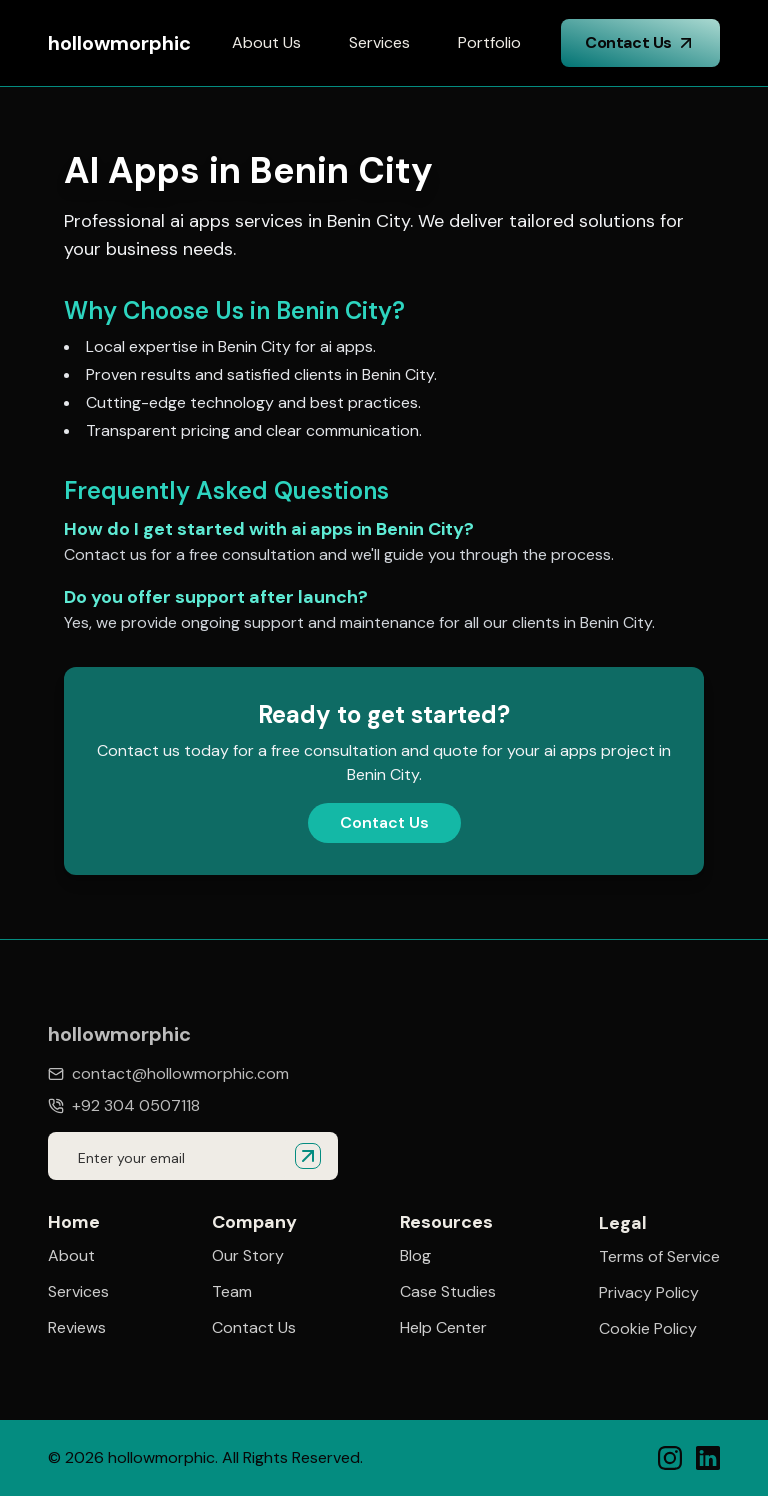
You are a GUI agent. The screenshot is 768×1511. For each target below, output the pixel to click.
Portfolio (489, 42)
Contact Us (640, 42)
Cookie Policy (648, 1331)
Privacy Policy (649, 1295)
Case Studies (448, 1292)
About (71, 1256)
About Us (266, 42)
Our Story (248, 1256)
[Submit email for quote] (308, 1156)
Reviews (77, 1328)
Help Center (443, 1328)
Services (379, 42)
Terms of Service (659, 1259)
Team (232, 1292)
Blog (415, 1256)
